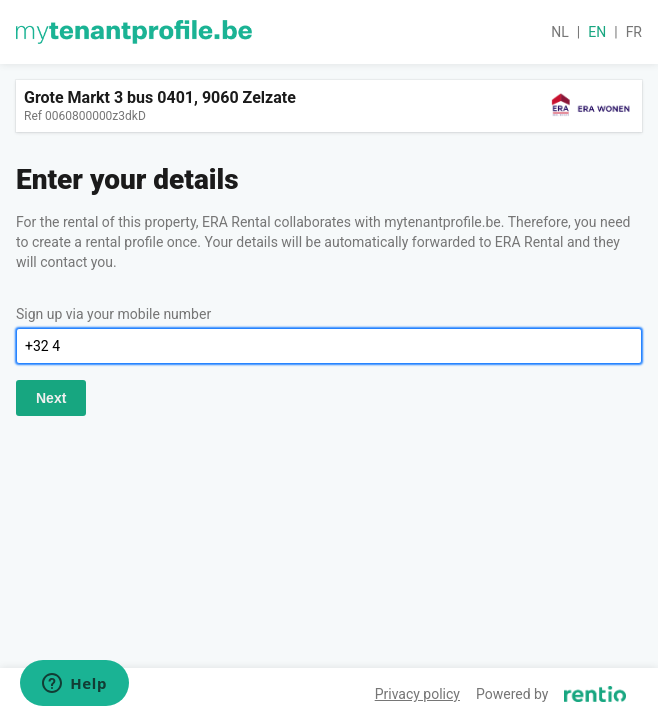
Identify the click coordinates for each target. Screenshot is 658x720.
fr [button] (634, 32)
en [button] (597, 32)
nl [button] (560, 32)
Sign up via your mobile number (113, 314)
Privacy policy (417, 694)
